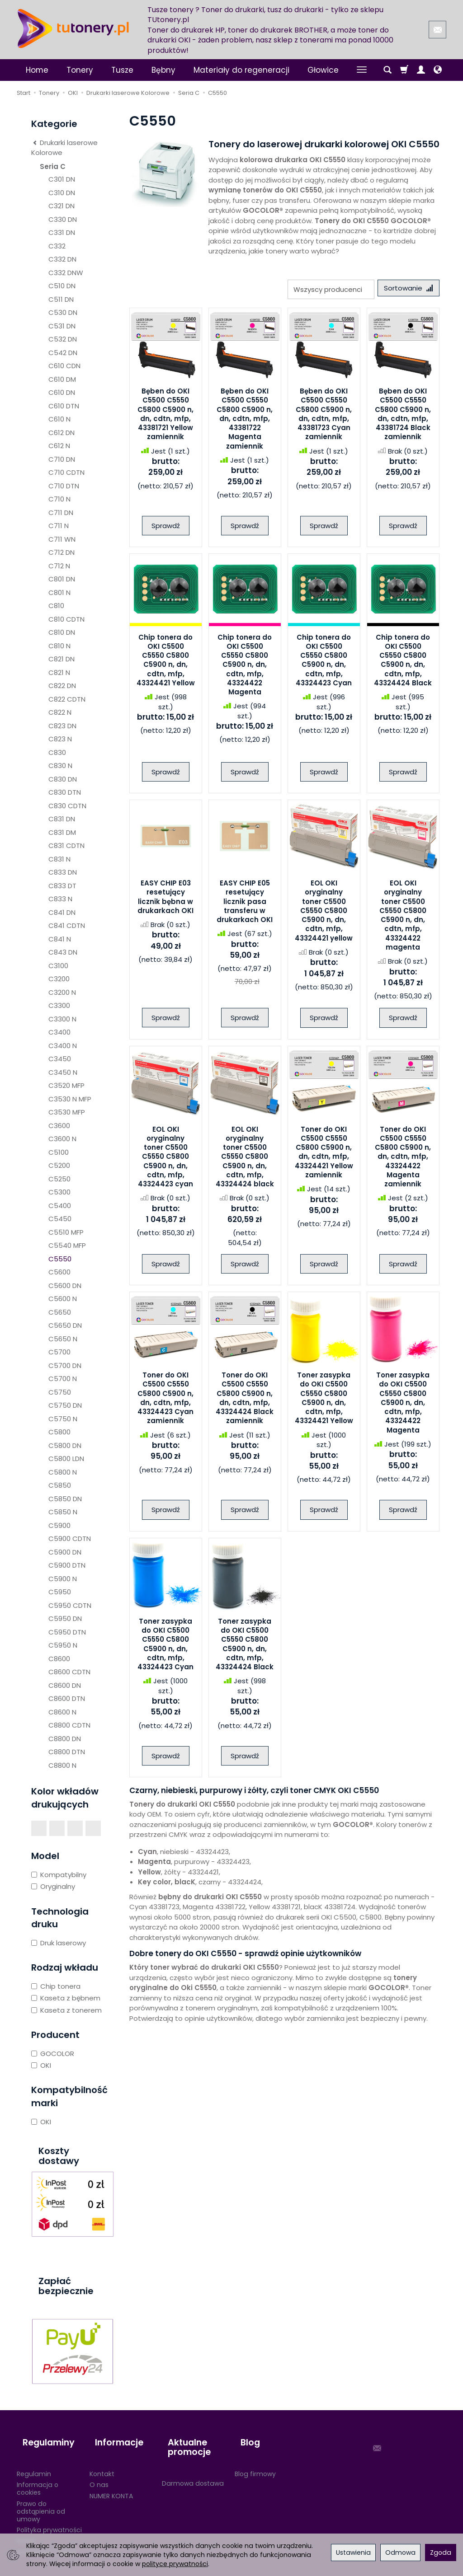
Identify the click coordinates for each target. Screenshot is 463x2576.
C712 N (59, 566)
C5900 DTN (66, 1565)
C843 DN (62, 952)
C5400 (59, 1205)
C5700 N (62, 1378)
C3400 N (62, 1045)
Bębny (163, 70)
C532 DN (62, 339)
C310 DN (61, 192)
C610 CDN (64, 365)
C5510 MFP (66, 1232)
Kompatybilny (58, 1874)
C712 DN (61, 552)
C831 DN (61, 819)
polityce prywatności (175, 2563)
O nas (99, 2470)
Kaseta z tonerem (66, 2010)
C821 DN (61, 659)
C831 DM (62, 832)
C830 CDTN (67, 805)
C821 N (59, 672)
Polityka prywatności (49, 2515)
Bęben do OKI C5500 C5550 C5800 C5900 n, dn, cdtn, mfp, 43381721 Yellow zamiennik (165, 416)
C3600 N (62, 1138)
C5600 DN (64, 1285)
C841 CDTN (66, 925)
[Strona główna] (73, 28)
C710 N (59, 499)
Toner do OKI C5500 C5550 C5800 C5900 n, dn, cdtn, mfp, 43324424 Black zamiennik (245, 1401)
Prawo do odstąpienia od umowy (41, 2497)
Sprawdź (165, 528)
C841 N (59, 939)
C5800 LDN (66, 1458)
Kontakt (102, 2459)
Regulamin (34, 2459)
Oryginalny (53, 1886)
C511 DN (61, 299)
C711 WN (62, 539)
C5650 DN (65, 1325)
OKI (41, 2065)
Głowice (323, 70)
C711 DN (60, 512)
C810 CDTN (66, 619)
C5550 (59, 1259)
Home (37, 70)
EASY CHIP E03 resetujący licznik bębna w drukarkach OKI (165, 899)
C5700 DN (64, 1365)
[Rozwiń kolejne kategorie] (362, 70)
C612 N (59, 445)
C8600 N (62, 1712)
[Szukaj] (387, 70)
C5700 (59, 1352)
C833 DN (62, 872)
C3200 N (62, 992)
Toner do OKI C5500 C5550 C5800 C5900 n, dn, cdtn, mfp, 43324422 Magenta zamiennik (403, 1159)
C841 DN (62, 912)
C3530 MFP (66, 1112)
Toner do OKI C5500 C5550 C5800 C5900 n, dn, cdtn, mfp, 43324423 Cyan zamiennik (165, 1401)
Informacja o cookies (37, 2474)
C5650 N (62, 1339)
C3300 (59, 1005)
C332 (57, 246)
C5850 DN (65, 1498)
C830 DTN (64, 792)
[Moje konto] (421, 70)
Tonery (79, 70)
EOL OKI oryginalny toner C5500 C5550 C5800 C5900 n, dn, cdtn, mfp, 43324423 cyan (165, 1159)
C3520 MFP (66, 1085)
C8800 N (62, 1765)
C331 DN (61, 232)
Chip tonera (55, 1986)
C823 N (60, 739)
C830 (57, 752)
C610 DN (61, 392)
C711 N (58, 525)
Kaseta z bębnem (65, 1998)
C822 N (59, 712)
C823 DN (62, 726)
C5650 (59, 1312)
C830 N (60, 765)
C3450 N (62, 1072)
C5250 (59, 1179)
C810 (56, 605)
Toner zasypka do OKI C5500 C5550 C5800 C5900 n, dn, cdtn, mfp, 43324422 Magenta (403, 1405)
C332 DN (62, 259)
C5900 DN (64, 1552)
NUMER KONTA (111, 2481)
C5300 (59, 1192)
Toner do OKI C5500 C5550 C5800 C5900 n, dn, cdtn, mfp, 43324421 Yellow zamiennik (324, 1154)
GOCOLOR (52, 2053)
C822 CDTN (66, 699)
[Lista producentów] (325, 289)
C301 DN (61, 179)
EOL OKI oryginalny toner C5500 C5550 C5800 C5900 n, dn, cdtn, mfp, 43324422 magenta (402, 918)
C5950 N (62, 1645)
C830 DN (62, 779)
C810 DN (61, 632)
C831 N (59, 859)
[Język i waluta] (437, 70)
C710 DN (61, 459)
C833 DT (62, 885)
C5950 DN (65, 1618)
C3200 (59, 979)
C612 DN (61, 432)
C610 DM (62, 379)
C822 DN (62, 685)
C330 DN (62, 219)
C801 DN (61, 579)
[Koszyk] (404, 70)
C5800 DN (64, 1445)
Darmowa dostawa (193, 2468)
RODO (26, 2526)
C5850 (59, 1485)
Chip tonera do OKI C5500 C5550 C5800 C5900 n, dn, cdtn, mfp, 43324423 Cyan (324, 662)
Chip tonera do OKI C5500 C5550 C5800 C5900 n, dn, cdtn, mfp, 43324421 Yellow (166, 662)
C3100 (58, 965)
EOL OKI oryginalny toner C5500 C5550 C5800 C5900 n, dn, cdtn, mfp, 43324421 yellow (324, 913)
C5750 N (62, 1419)
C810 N (59, 646)
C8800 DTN (66, 1751)
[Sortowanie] (405, 289)
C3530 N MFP (69, 1099)
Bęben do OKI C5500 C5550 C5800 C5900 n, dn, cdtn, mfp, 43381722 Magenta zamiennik (245, 421)
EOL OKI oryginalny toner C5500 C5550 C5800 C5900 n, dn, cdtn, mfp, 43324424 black (245, 1159)
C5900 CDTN (69, 1538)
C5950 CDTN (69, 1605)
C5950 (59, 1592)
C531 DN (62, 326)
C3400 (59, 1032)
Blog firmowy (255, 2459)
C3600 (59, 1125)
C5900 (59, 1525)
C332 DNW (65, 272)
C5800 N (62, 1472)
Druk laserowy (58, 1943)
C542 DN (62, 352)
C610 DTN (63, 406)
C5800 (59, 1432)
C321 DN (61, 206)
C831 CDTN (66, 845)
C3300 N (62, 1019)
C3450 (59, 1058)
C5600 (59, 1272)
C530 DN (62, 312)
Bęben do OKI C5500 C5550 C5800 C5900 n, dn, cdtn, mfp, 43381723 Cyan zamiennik (324, 416)
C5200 (59, 1165)
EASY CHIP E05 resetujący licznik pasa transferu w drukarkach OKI (245, 904)
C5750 (59, 1392)
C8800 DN (64, 1738)
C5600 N (62, 1298)
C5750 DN (65, 1405)
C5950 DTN (67, 1632)
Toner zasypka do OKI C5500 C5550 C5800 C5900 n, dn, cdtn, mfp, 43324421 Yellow (324, 1401)
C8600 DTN (66, 1698)
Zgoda (440, 2552)
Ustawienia (353, 2552)
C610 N (59, 419)
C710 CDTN (66, 472)
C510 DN (62, 285)
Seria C (53, 166)
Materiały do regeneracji (241, 70)
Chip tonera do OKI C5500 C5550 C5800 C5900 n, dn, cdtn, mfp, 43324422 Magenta (244, 667)
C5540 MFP (67, 1245)
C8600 (59, 1658)
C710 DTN (63, 486)
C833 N (60, 899)
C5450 (59, 1218)
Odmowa (400, 2552)
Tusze (122, 70)
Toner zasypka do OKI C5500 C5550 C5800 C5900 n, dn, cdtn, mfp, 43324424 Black (245, 1646)
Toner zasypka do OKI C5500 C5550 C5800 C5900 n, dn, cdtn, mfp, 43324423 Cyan (165, 1646)
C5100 (58, 1152)
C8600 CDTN (69, 1672)
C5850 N (62, 1512)
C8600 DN (64, 1685)
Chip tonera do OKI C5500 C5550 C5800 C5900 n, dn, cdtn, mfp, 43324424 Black (403, 662)
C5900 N (62, 1578)
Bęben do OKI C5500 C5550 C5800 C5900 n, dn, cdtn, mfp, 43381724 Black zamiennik (403, 416)
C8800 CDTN (69, 1725)
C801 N (59, 592)
